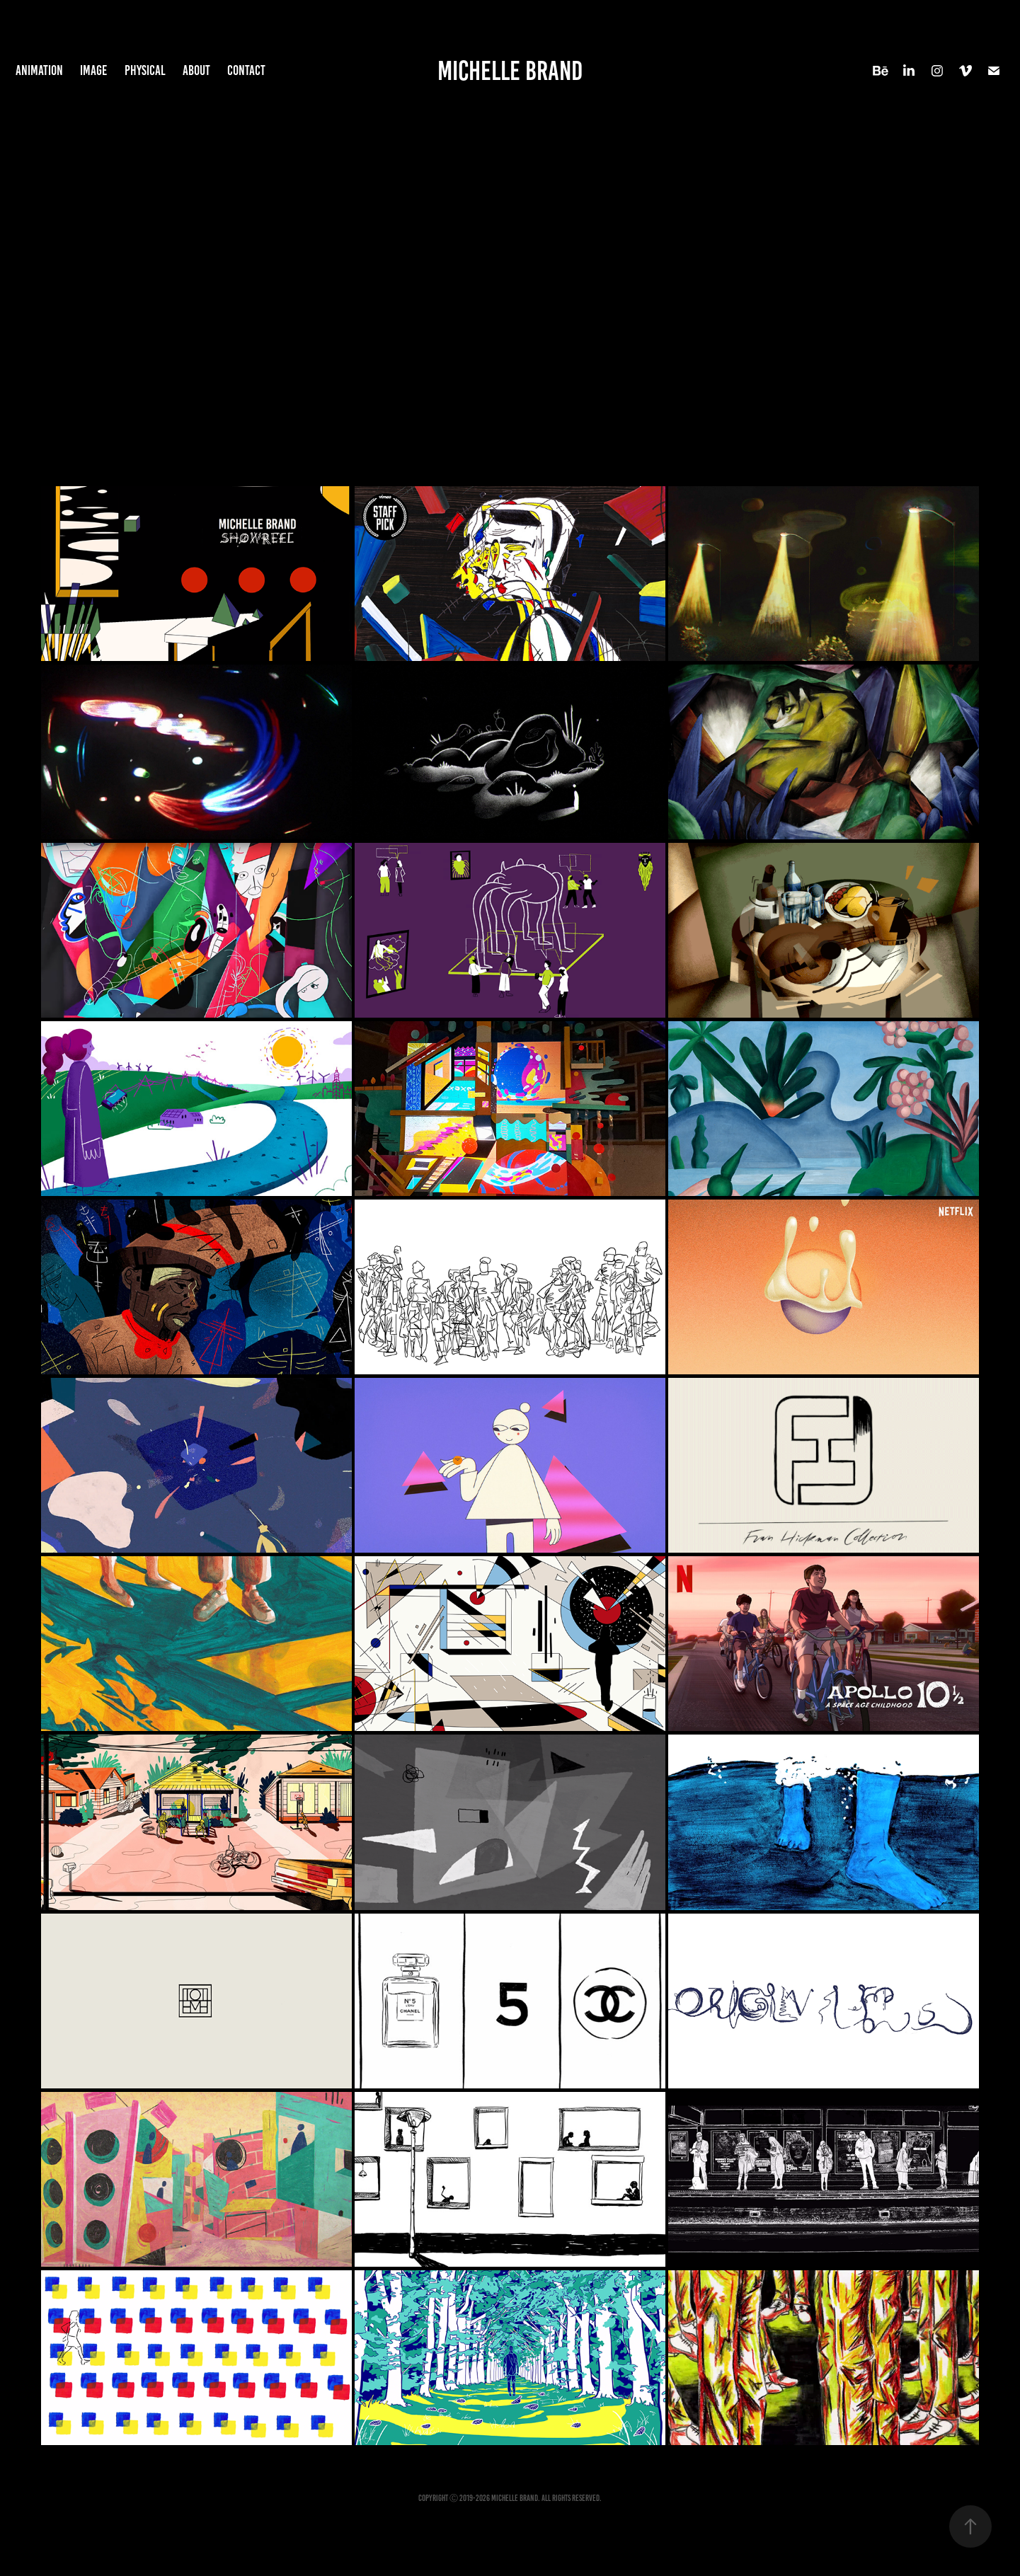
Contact (246, 70)
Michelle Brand (510, 71)
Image (93, 70)
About (196, 70)
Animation (39, 70)
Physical (145, 70)
